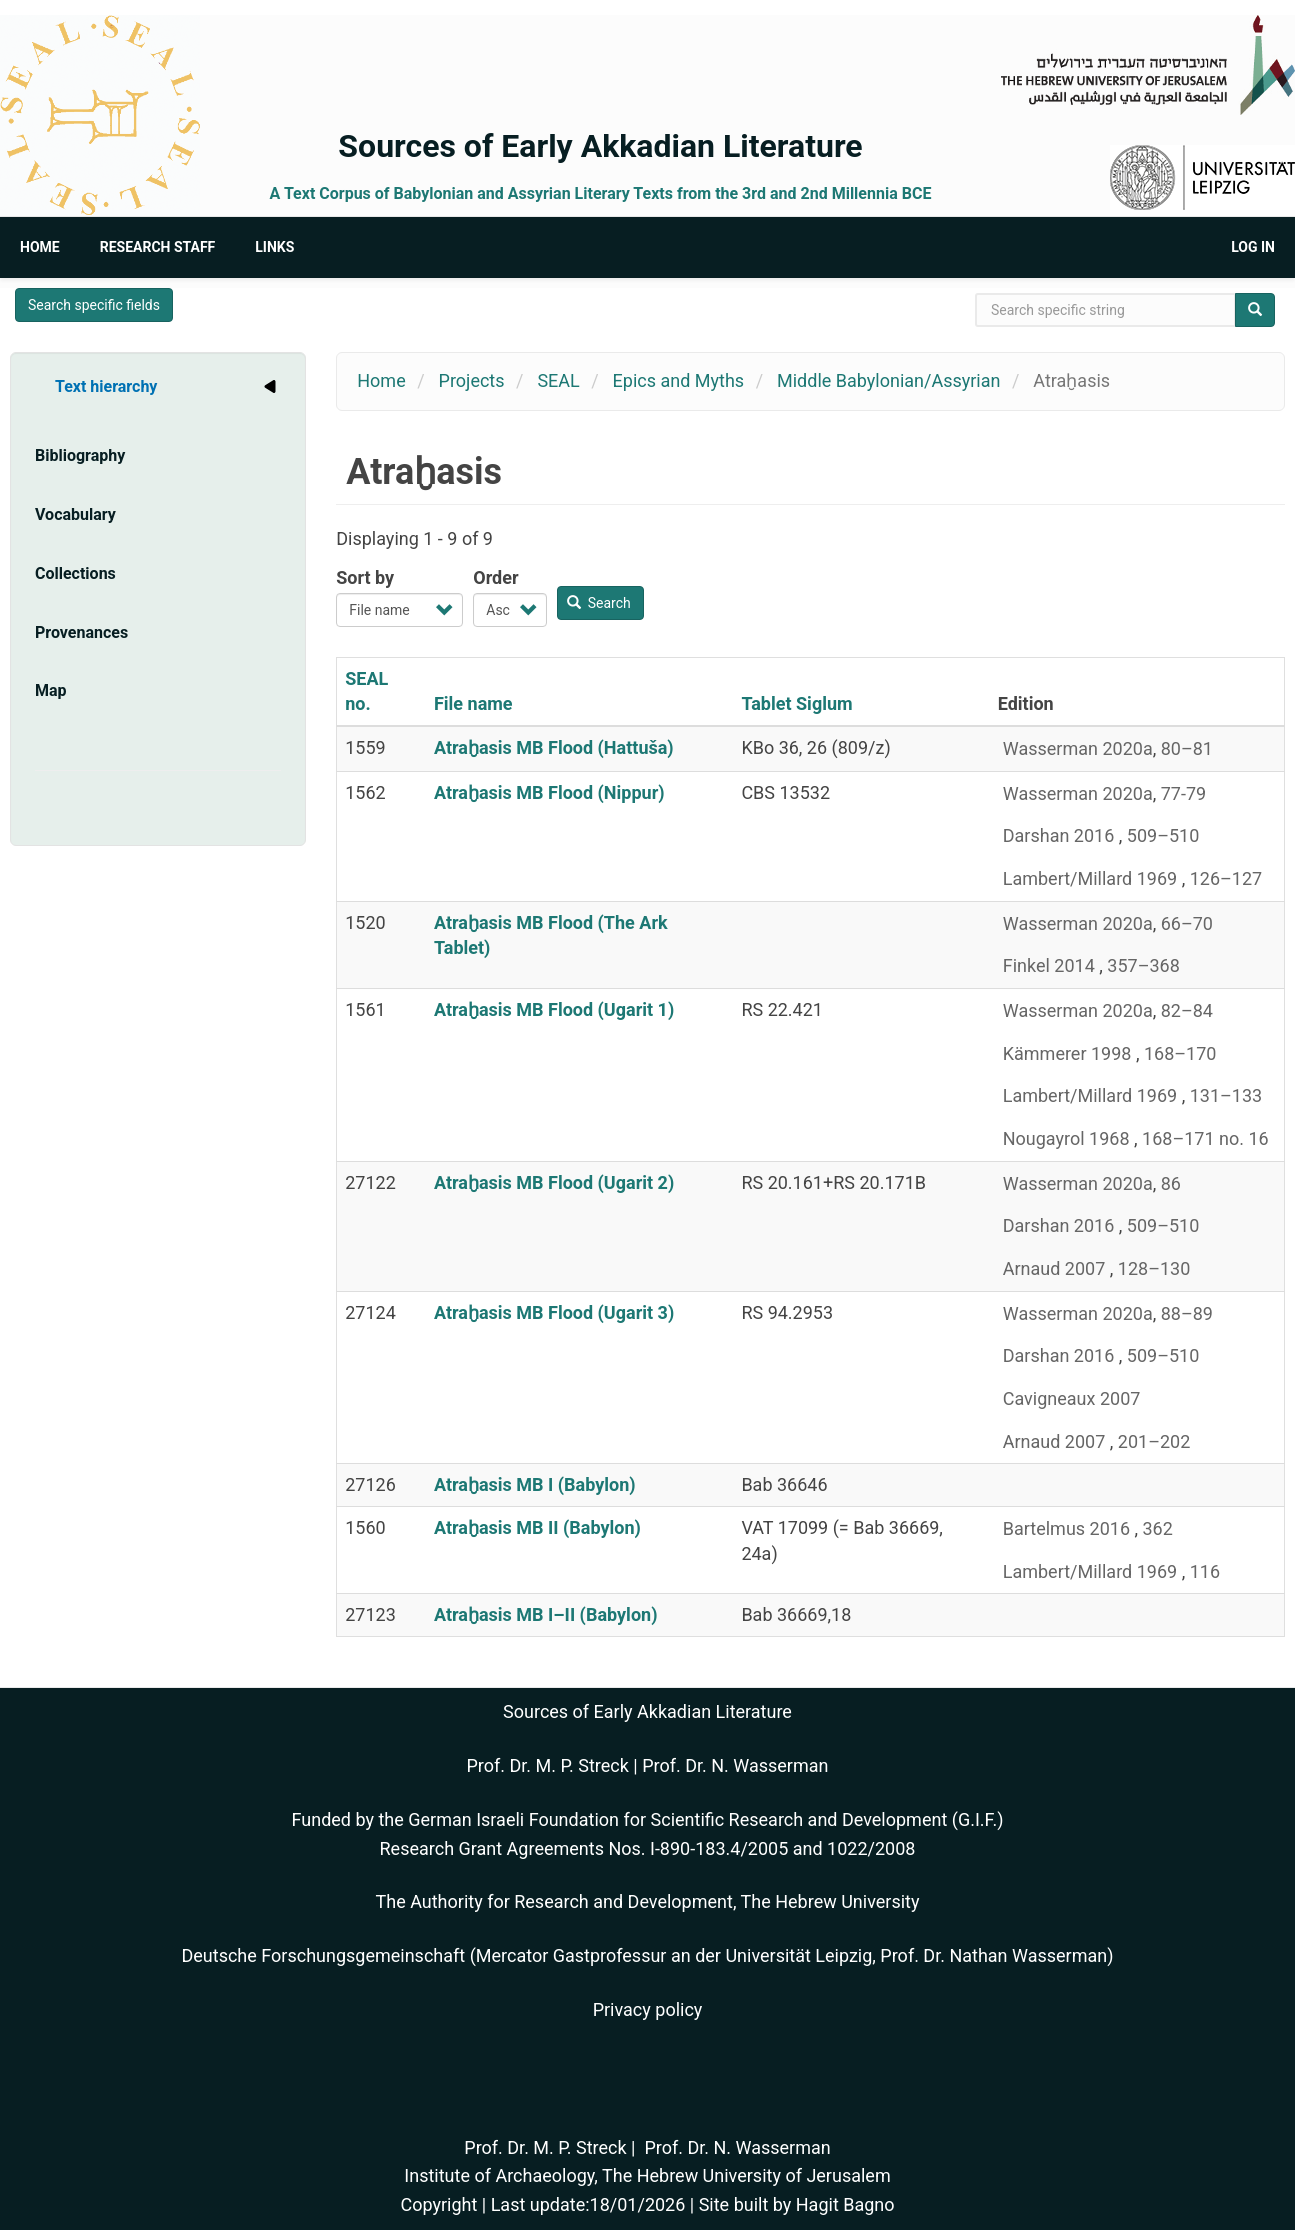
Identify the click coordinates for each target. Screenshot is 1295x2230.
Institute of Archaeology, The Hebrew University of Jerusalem (647, 2175)
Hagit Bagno (845, 2204)
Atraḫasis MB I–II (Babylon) (546, 1614)
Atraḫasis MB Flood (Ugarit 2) (554, 1182)
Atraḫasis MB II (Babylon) (537, 1527)
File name (473, 703)
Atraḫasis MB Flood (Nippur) (549, 792)
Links (274, 247)
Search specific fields (94, 305)
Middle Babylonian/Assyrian (888, 380)
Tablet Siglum (796, 703)
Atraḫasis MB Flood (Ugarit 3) (554, 1312)
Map (51, 690)
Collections (75, 573)
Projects (472, 380)
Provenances (81, 632)
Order (495, 577)
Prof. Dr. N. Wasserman (735, 1765)
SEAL (558, 380)
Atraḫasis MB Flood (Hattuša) (554, 747)
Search (599, 603)
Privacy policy (648, 2009)
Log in (1253, 247)
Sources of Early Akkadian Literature (600, 146)
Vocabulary (75, 514)
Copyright (438, 2204)
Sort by (365, 577)
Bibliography (80, 455)
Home (40, 247)
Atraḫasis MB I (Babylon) (535, 1484)
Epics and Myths (679, 380)
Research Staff (158, 247)
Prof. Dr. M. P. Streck (548, 1765)
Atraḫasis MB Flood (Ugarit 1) (554, 1009)
